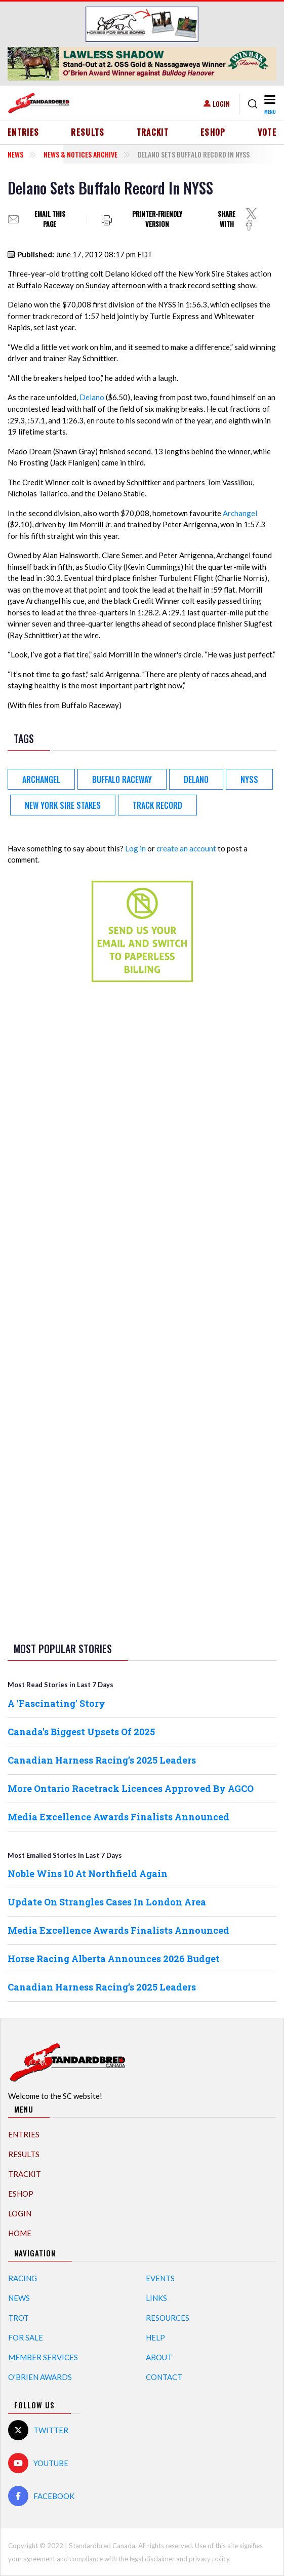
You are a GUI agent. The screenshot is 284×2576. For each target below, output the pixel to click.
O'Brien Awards (40, 2377)
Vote (267, 132)
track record (157, 805)
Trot (18, 2317)
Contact (164, 2377)
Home (19, 2233)
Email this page (49, 219)
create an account (186, 848)
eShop (213, 132)
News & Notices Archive (80, 154)
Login (221, 103)
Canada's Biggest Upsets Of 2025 (81, 1732)
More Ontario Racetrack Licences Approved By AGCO (131, 1788)
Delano (91, 397)
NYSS (249, 779)
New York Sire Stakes (63, 805)
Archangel (240, 513)
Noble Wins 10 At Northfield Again (88, 1873)
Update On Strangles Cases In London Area (107, 1902)
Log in (135, 848)
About (159, 2357)
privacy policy (209, 2559)
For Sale (25, 2337)
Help (155, 2337)
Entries (23, 132)
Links (156, 2297)
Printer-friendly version (157, 219)
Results (88, 132)
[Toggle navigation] (269, 104)
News (15, 154)
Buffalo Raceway (122, 779)
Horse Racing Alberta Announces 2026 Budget (114, 1959)
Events (160, 2278)
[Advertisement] (142, 1149)
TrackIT (153, 132)
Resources (167, 2317)
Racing (22, 2278)
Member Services (43, 2357)
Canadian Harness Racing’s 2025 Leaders (102, 1760)
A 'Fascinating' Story (56, 1703)
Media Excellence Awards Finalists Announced (118, 1817)
